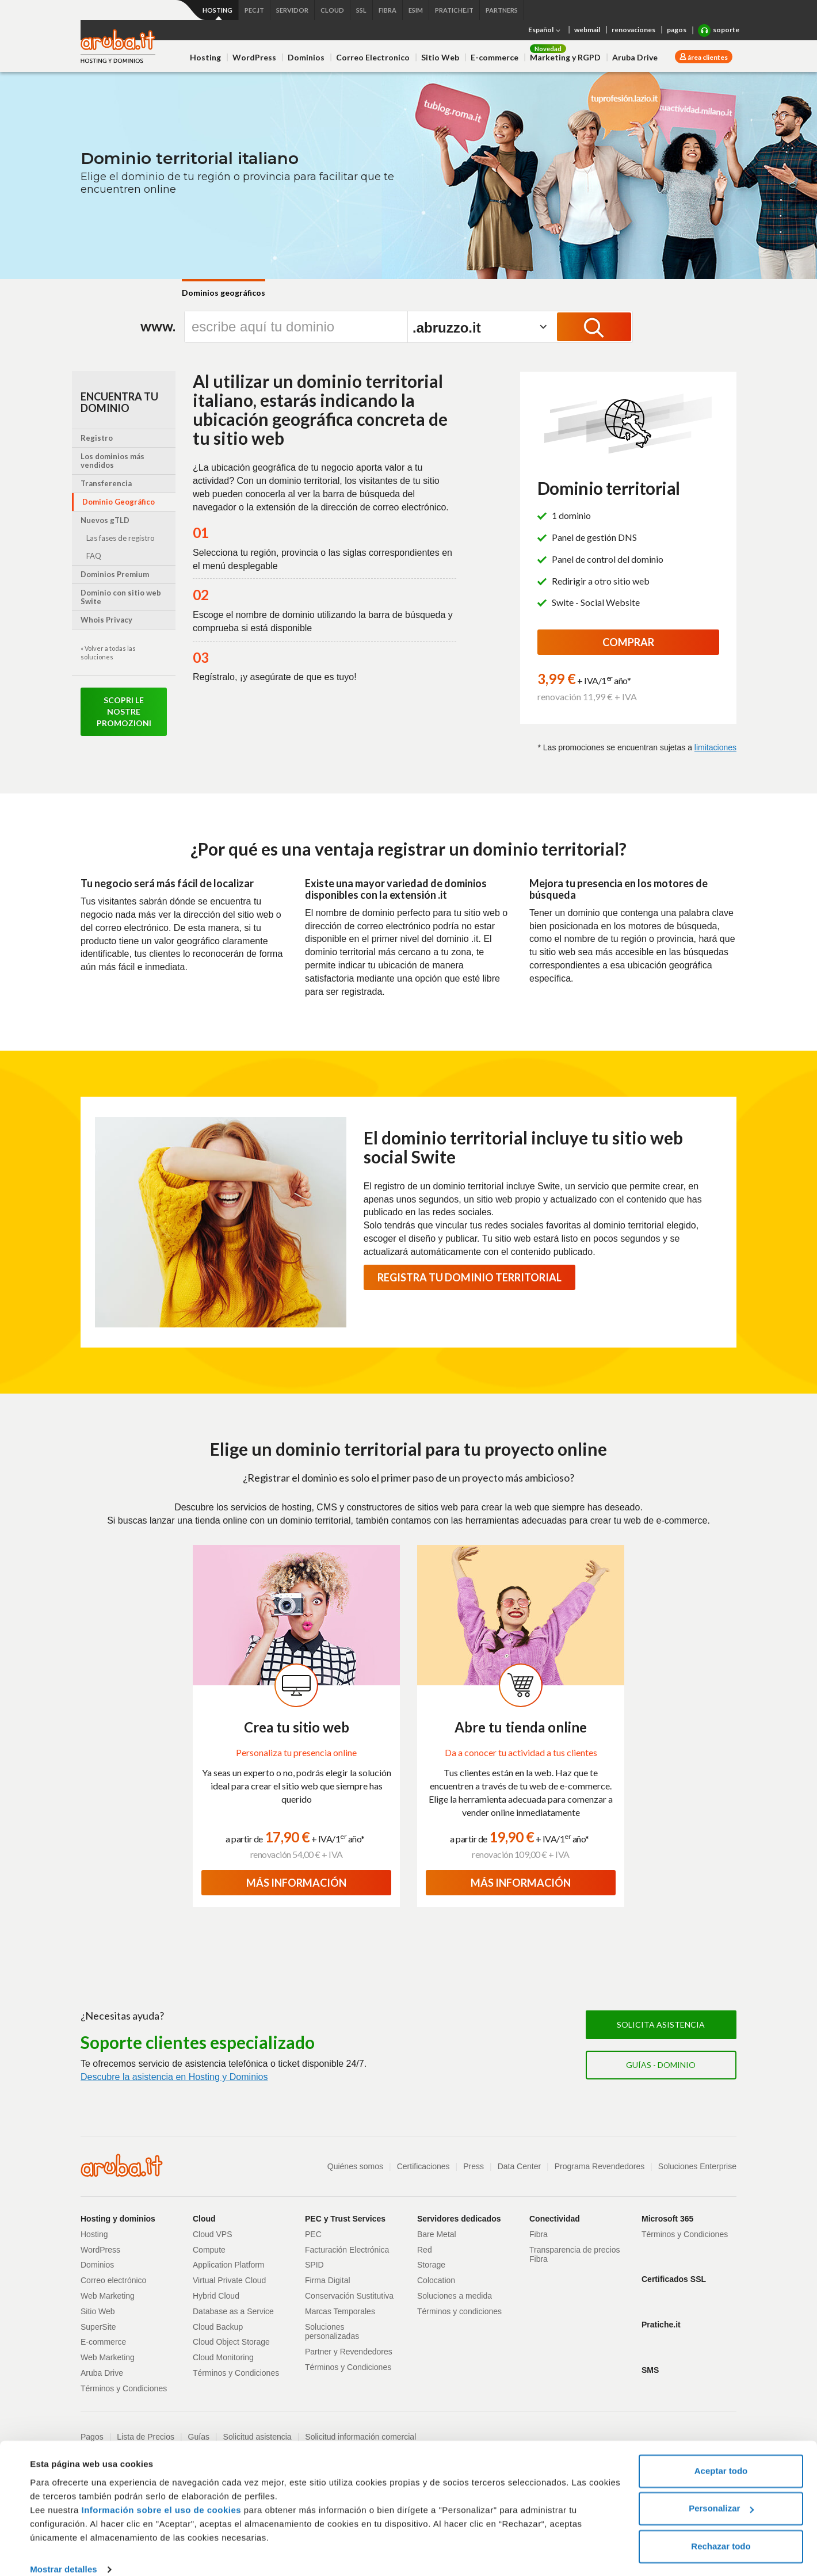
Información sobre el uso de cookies (162, 2494)
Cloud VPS (212, 2234)
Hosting (205, 57)
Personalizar (721, 2492)
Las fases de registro (120, 538)
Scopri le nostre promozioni (124, 711)
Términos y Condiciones (124, 2388)
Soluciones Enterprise (697, 2166)
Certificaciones (423, 2166)
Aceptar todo (721, 2455)
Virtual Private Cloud (229, 2280)
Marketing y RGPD (565, 57)
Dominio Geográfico (118, 501)
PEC (313, 2234)
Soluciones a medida (454, 2295)
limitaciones (715, 747)
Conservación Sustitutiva (349, 2295)
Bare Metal (436, 2234)
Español (545, 30)
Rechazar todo (720, 2530)
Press (473, 2166)
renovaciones (633, 29)
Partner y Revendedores (348, 2351)
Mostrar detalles (63, 2553)
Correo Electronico (373, 57)
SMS (650, 2370)
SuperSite (98, 2326)
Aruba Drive (635, 57)
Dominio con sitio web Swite (121, 597)
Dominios (306, 57)
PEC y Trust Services (345, 2218)
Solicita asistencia (661, 2024)
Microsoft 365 (667, 2218)
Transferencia (106, 483)
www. (157, 326)
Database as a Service (233, 2311)
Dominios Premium (115, 574)
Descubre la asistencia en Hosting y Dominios (174, 2077)
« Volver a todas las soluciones (108, 652)
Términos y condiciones (459, 2311)
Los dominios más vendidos (112, 461)
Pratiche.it (661, 2324)
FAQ (93, 555)
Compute (209, 2249)
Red (424, 2249)
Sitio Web (440, 57)
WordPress (254, 57)
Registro (97, 437)
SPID (314, 2264)
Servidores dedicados (459, 2218)
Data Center (519, 2166)
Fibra (538, 2234)
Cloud (204, 2218)
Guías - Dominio (661, 2065)
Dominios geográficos (223, 292)
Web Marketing (108, 2295)
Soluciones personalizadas (332, 2331)
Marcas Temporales (340, 2311)
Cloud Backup (218, 2326)
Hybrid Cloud (216, 2295)
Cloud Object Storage (231, 2341)
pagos (676, 29)
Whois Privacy (106, 619)
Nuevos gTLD (105, 520)
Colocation (436, 2280)
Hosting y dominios (118, 2218)
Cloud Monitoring (223, 2357)
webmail (587, 29)
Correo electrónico (113, 2280)
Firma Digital (327, 2280)
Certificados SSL (674, 2279)
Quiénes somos (355, 2166)
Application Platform (229, 2264)
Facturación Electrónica (347, 2249)
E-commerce (494, 57)
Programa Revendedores (599, 2166)
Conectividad (554, 2218)
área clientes (707, 57)
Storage (431, 2264)
